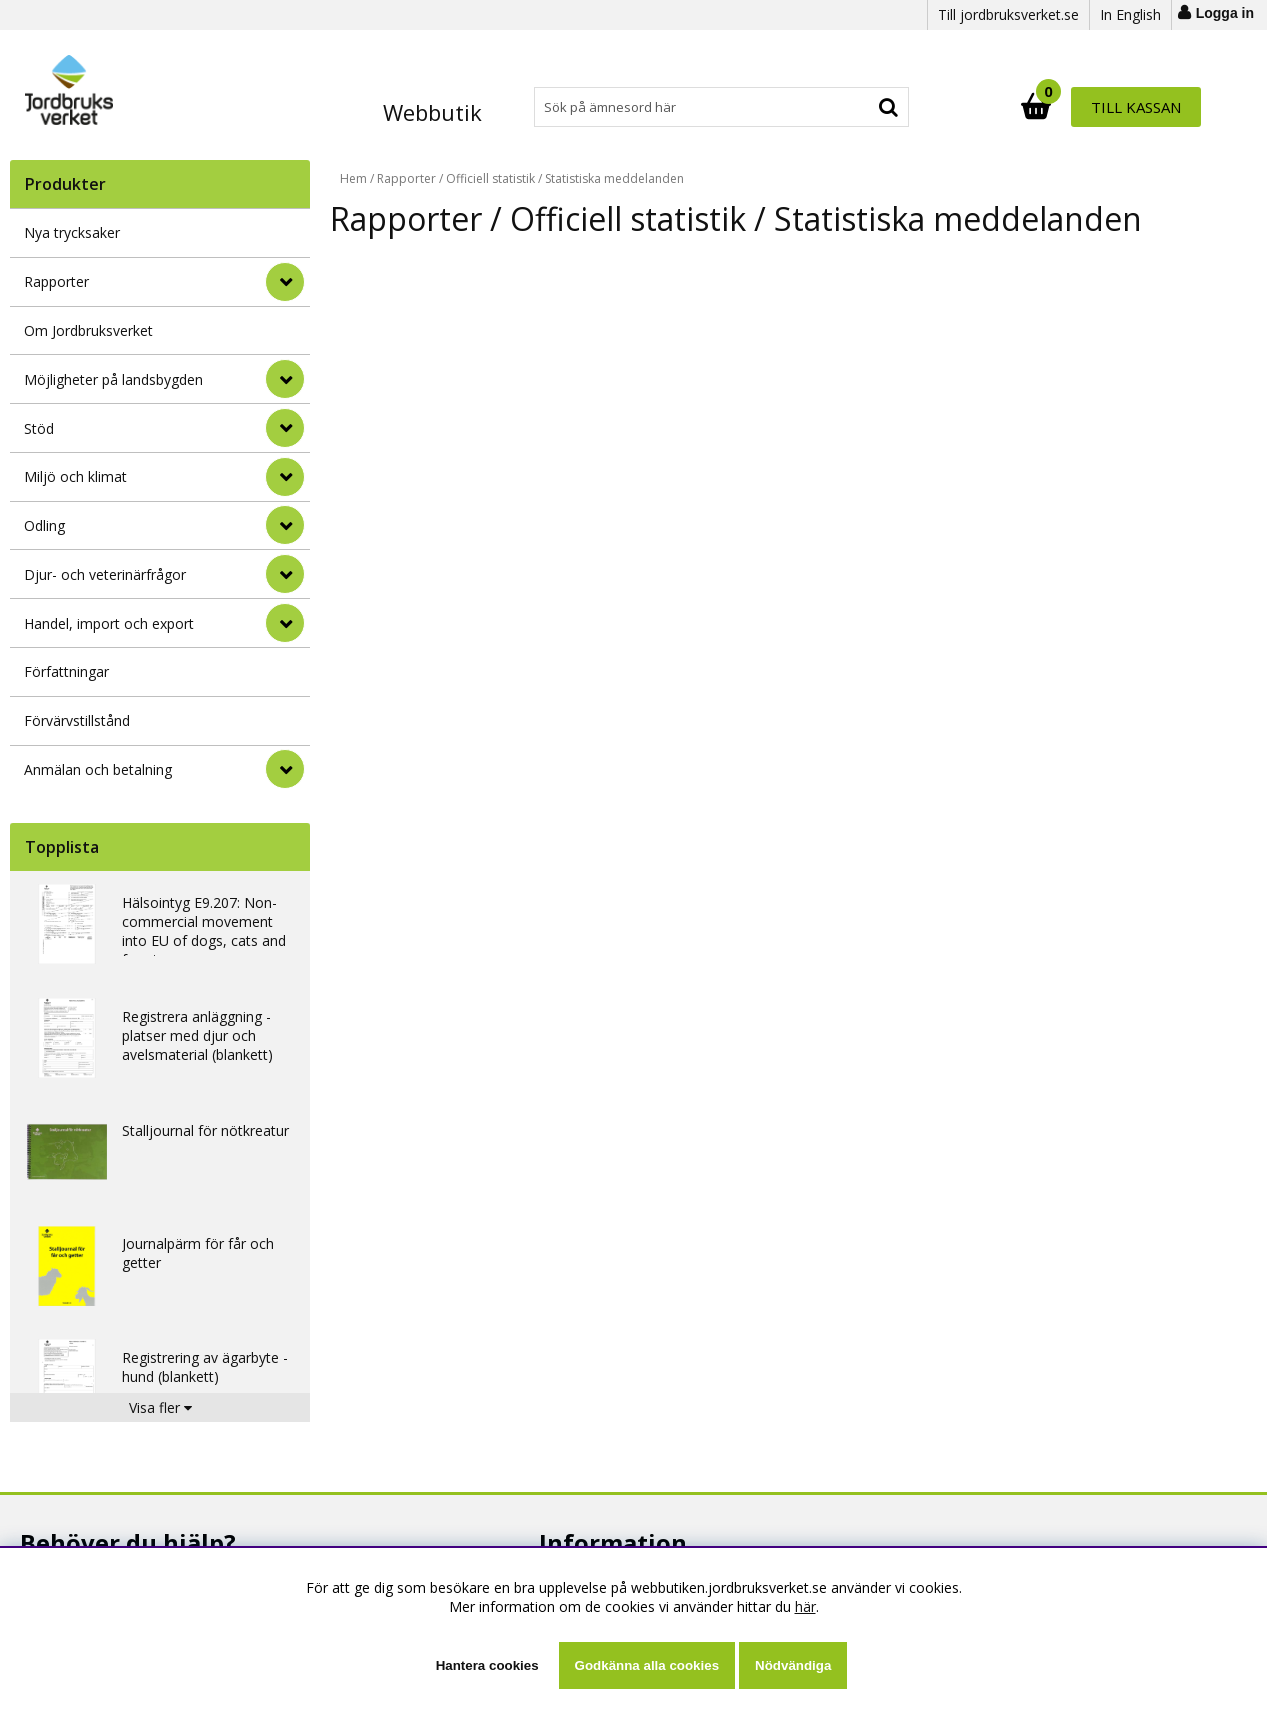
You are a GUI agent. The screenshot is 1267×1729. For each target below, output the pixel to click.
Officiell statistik (490, 178)
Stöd (39, 428)
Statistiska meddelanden (614, 178)
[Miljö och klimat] (285, 477)
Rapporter (56, 281)
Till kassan (1136, 107)
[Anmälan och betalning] (285, 769)
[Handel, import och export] (285, 623)
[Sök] (721, 107)
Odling (44, 525)
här (805, 1606)
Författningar (66, 671)
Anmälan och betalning (98, 769)
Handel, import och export (109, 623)
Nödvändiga (793, 1665)
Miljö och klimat (75, 476)
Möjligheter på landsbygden (113, 379)
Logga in (1225, 13)
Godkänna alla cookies (647, 1665)
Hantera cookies (487, 1665)
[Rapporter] (285, 282)
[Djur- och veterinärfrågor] (285, 574)
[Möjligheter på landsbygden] (285, 379)
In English (1130, 14)
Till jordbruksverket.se (1008, 14)
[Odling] (285, 525)
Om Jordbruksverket (88, 330)
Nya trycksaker (72, 232)
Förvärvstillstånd (77, 720)
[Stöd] (285, 428)
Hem (353, 178)
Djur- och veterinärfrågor (105, 574)
